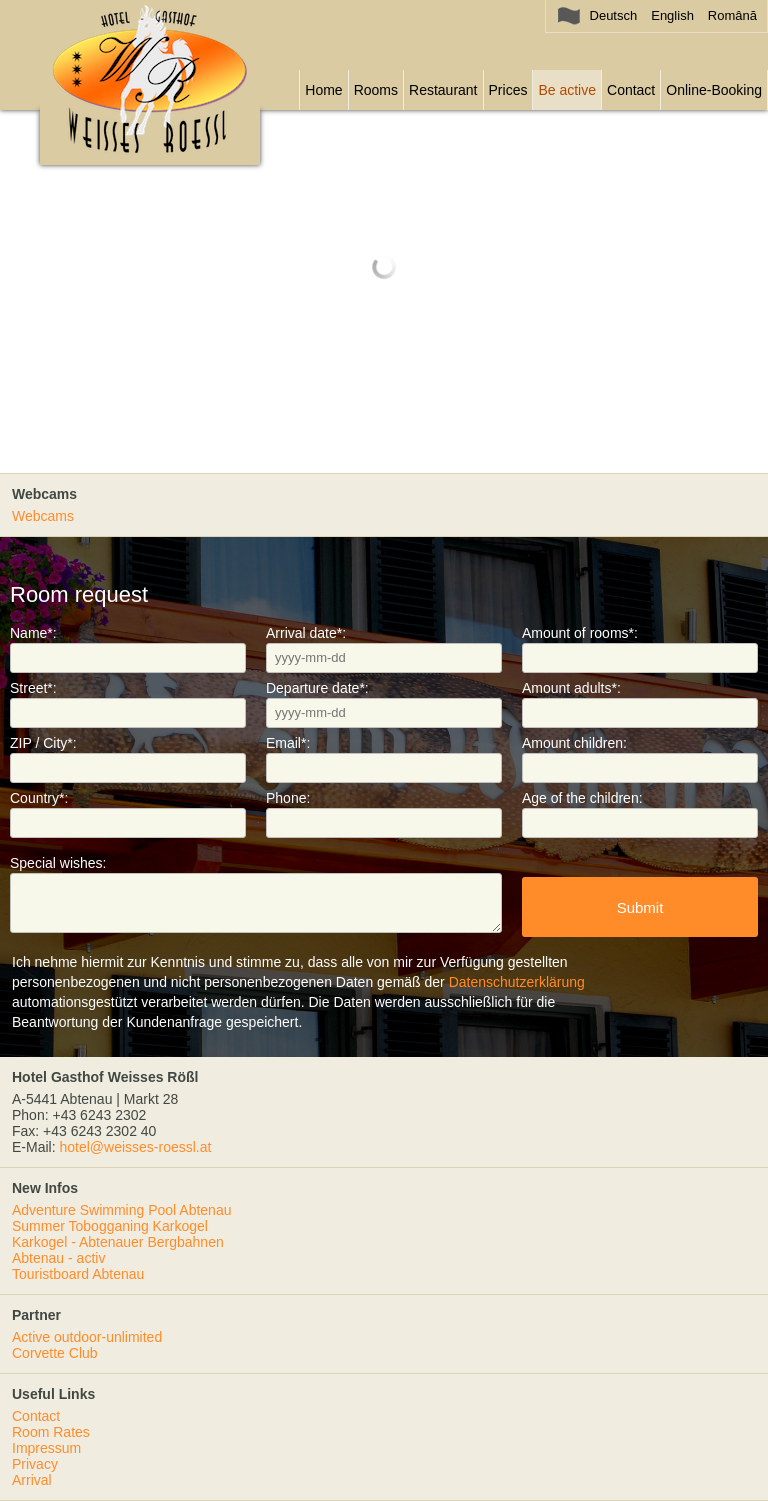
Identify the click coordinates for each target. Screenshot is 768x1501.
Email (288, 743)
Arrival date (306, 633)
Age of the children (582, 798)
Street (33, 688)
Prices (508, 90)
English (672, 15)
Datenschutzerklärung (517, 982)
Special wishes (58, 863)
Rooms (376, 90)
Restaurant (443, 90)
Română (732, 15)
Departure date (317, 688)
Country (39, 798)
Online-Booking (714, 90)
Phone (288, 798)
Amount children (574, 743)
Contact (631, 90)
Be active (567, 90)
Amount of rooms (580, 633)
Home (323, 90)
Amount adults (571, 688)
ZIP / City (43, 743)
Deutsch (614, 15)
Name (33, 633)
